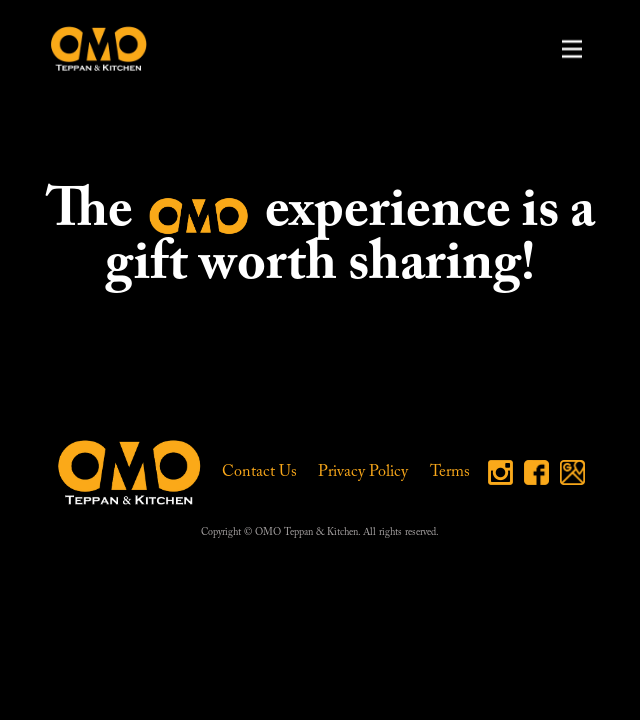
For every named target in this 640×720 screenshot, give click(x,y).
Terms (450, 472)
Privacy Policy (363, 472)
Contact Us (259, 472)
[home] (94, 48)
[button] (572, 49)
